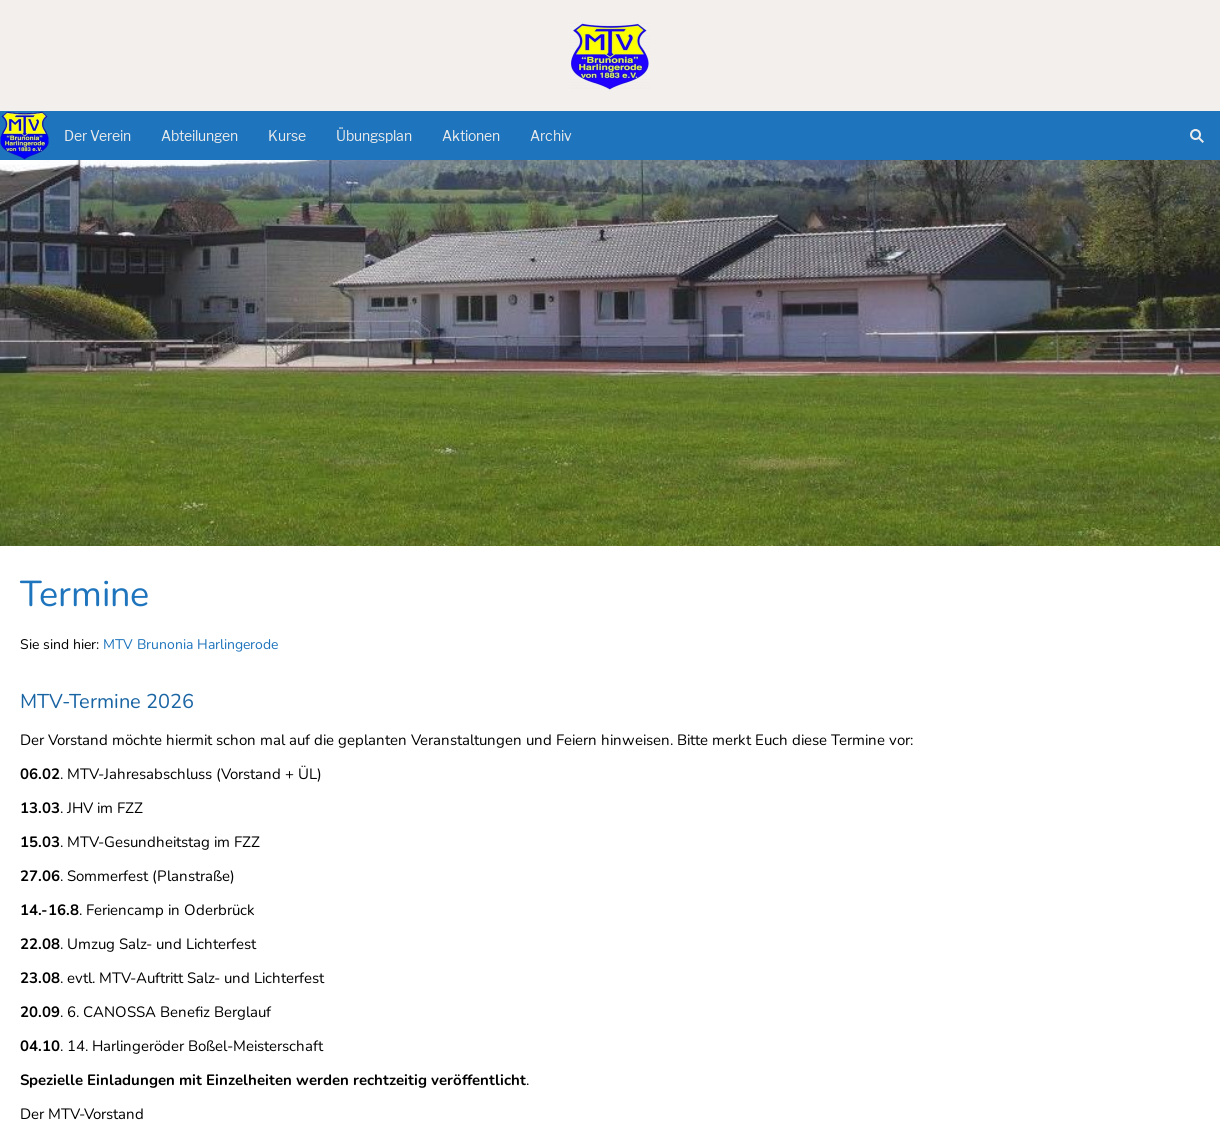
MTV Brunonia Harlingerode (190, 644)
